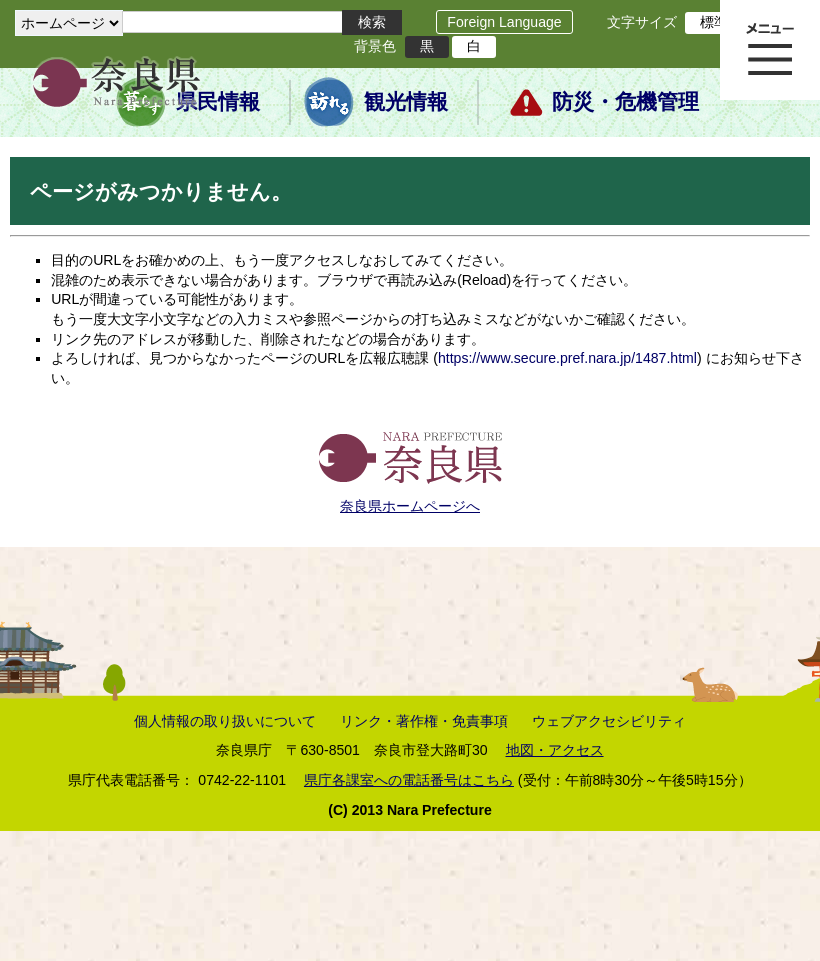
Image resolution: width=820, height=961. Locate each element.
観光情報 (406, 102)
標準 (714, 22)
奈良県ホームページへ (410, 506)
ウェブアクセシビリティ (609, 721)
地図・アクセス (555, 750)
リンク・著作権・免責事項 (424, 721)
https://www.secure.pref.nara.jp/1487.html (567, 358)
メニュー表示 (770, 50)
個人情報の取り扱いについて (225, 721)
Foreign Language (504, 22)
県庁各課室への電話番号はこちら (409, 780)
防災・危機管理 (625, 102)
